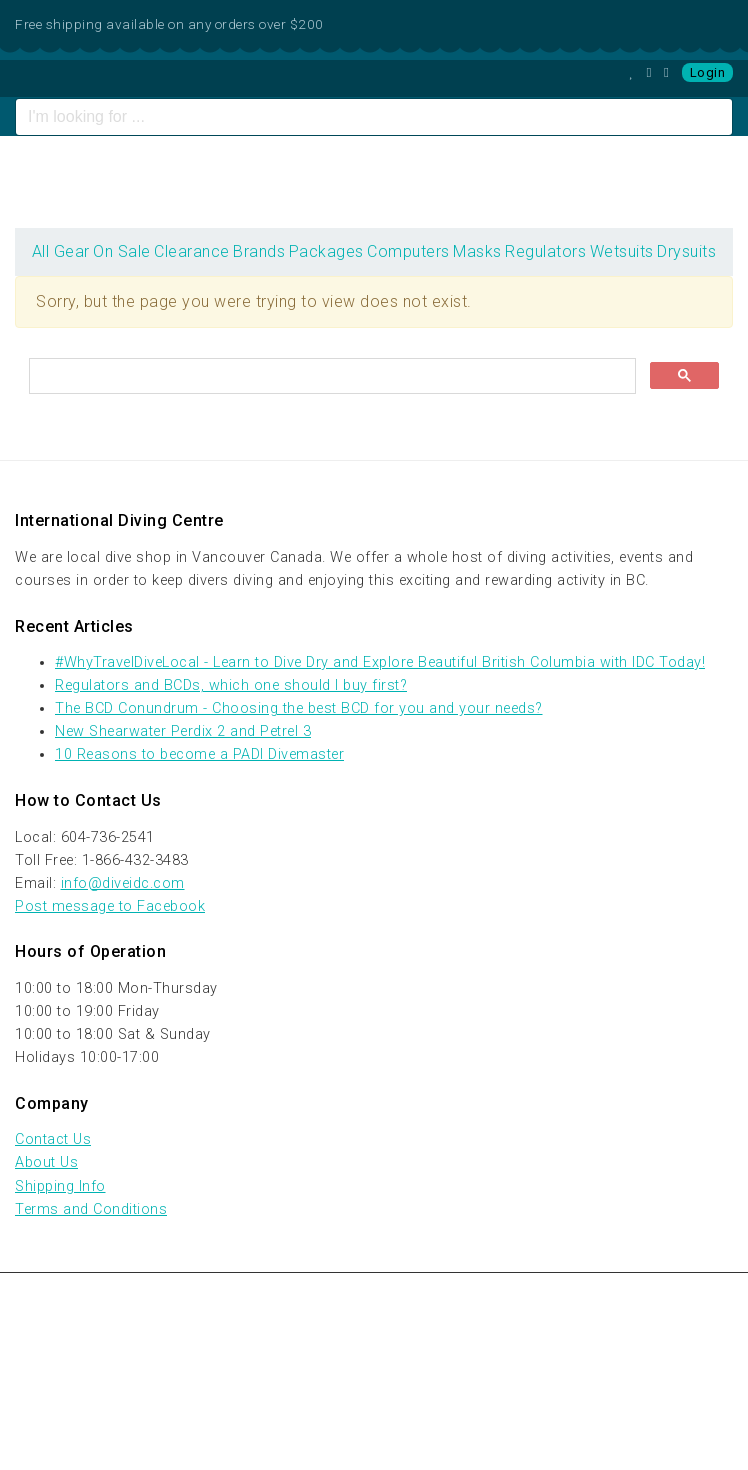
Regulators (545, 251)
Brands (259, 251)
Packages (326, 251)
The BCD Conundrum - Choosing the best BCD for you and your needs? (299, 708)
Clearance (192, 251)
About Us (46, 1162)
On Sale (122, 251)
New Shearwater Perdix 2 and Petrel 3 (183, 731)
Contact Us (53, 1139)
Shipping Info (60, 1186)
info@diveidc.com (123, 883)
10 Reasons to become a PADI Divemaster (199, 754)
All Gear (61, 251)
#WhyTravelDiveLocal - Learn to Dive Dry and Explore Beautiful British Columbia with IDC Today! (380, 662)
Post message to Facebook (110, 906)
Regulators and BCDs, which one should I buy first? (231, 685)
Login (708, 72)
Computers (408, 251)
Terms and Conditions (91, 1209)
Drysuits (686, 251)
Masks (477, 251)
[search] (330, 377)
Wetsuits (622, 251)
